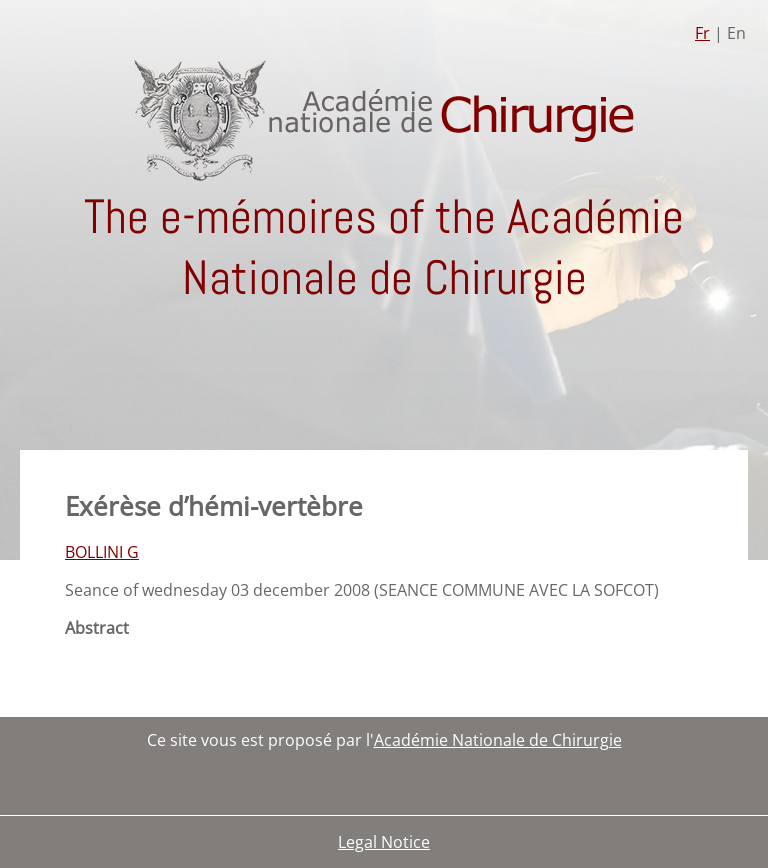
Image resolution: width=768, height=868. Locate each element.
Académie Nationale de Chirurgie (498, 740)
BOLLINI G (102, 552)
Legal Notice (384, 842)
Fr (702, 33)
